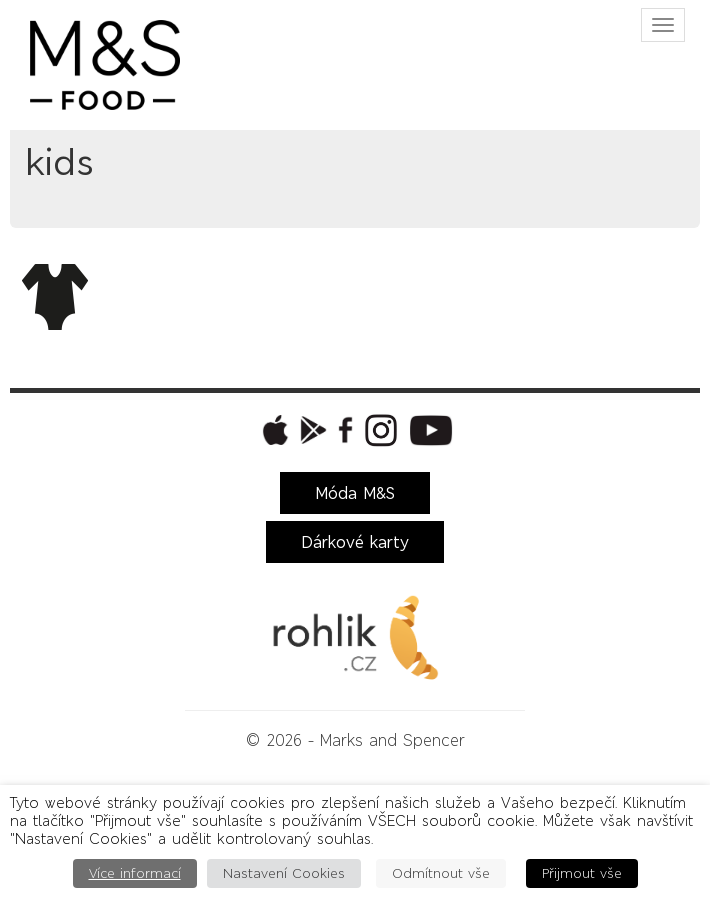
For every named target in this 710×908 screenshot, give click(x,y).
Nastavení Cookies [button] (284, 873)
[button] (273, 430)
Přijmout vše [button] (582, 873)
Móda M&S (355, 493)
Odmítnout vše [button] (441, 873)
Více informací (135, 873)
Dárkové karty (355, 542)
